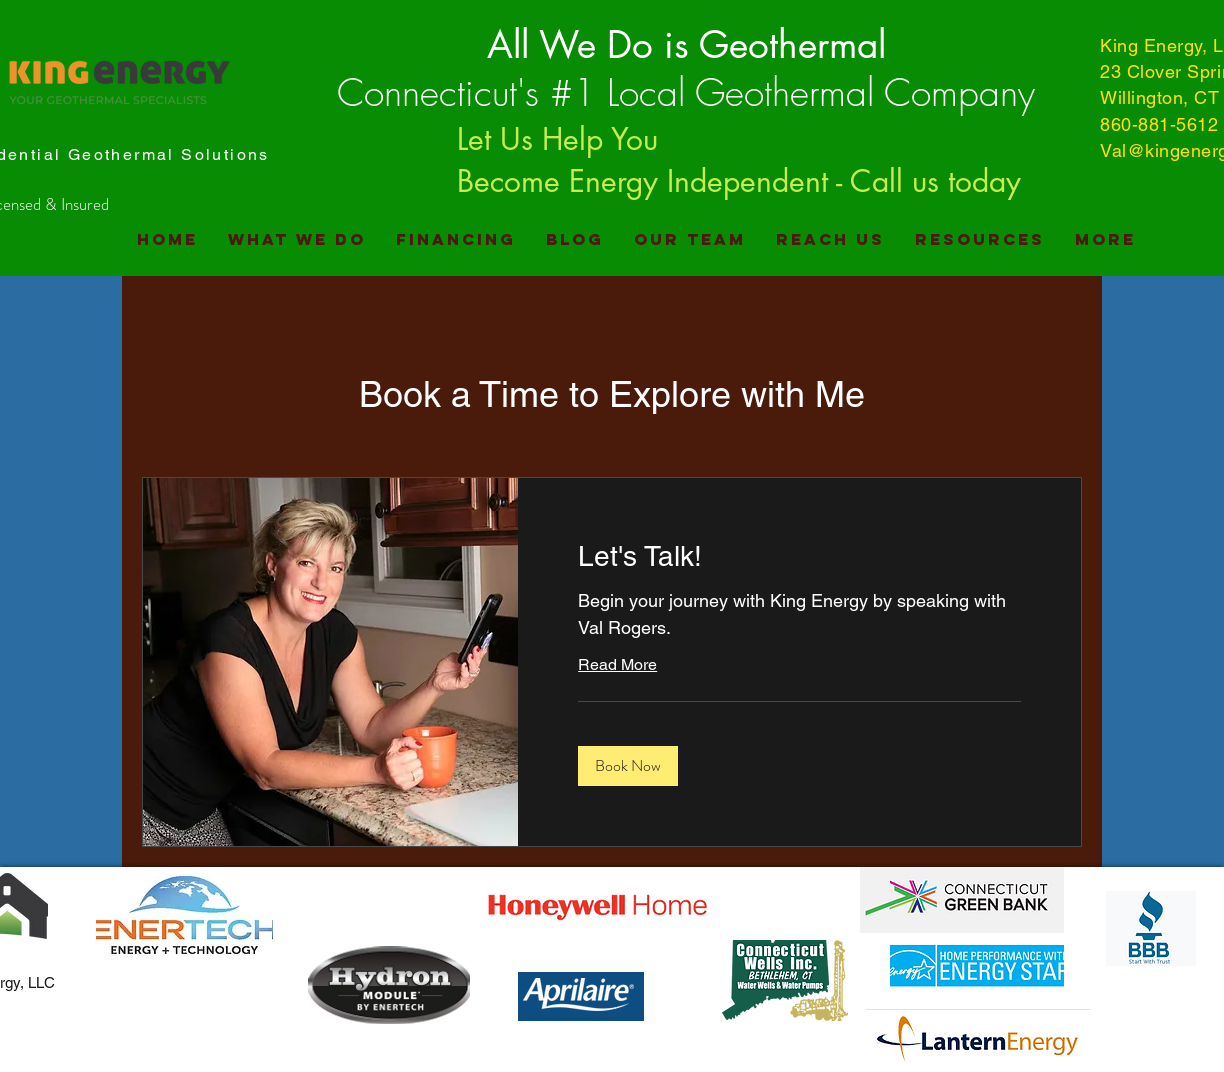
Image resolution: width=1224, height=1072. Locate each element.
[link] (799, 556)
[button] (628, 766)
